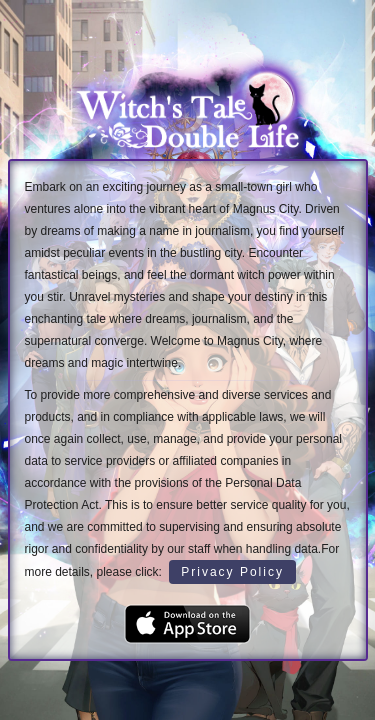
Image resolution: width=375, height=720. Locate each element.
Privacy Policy (232, 572)
